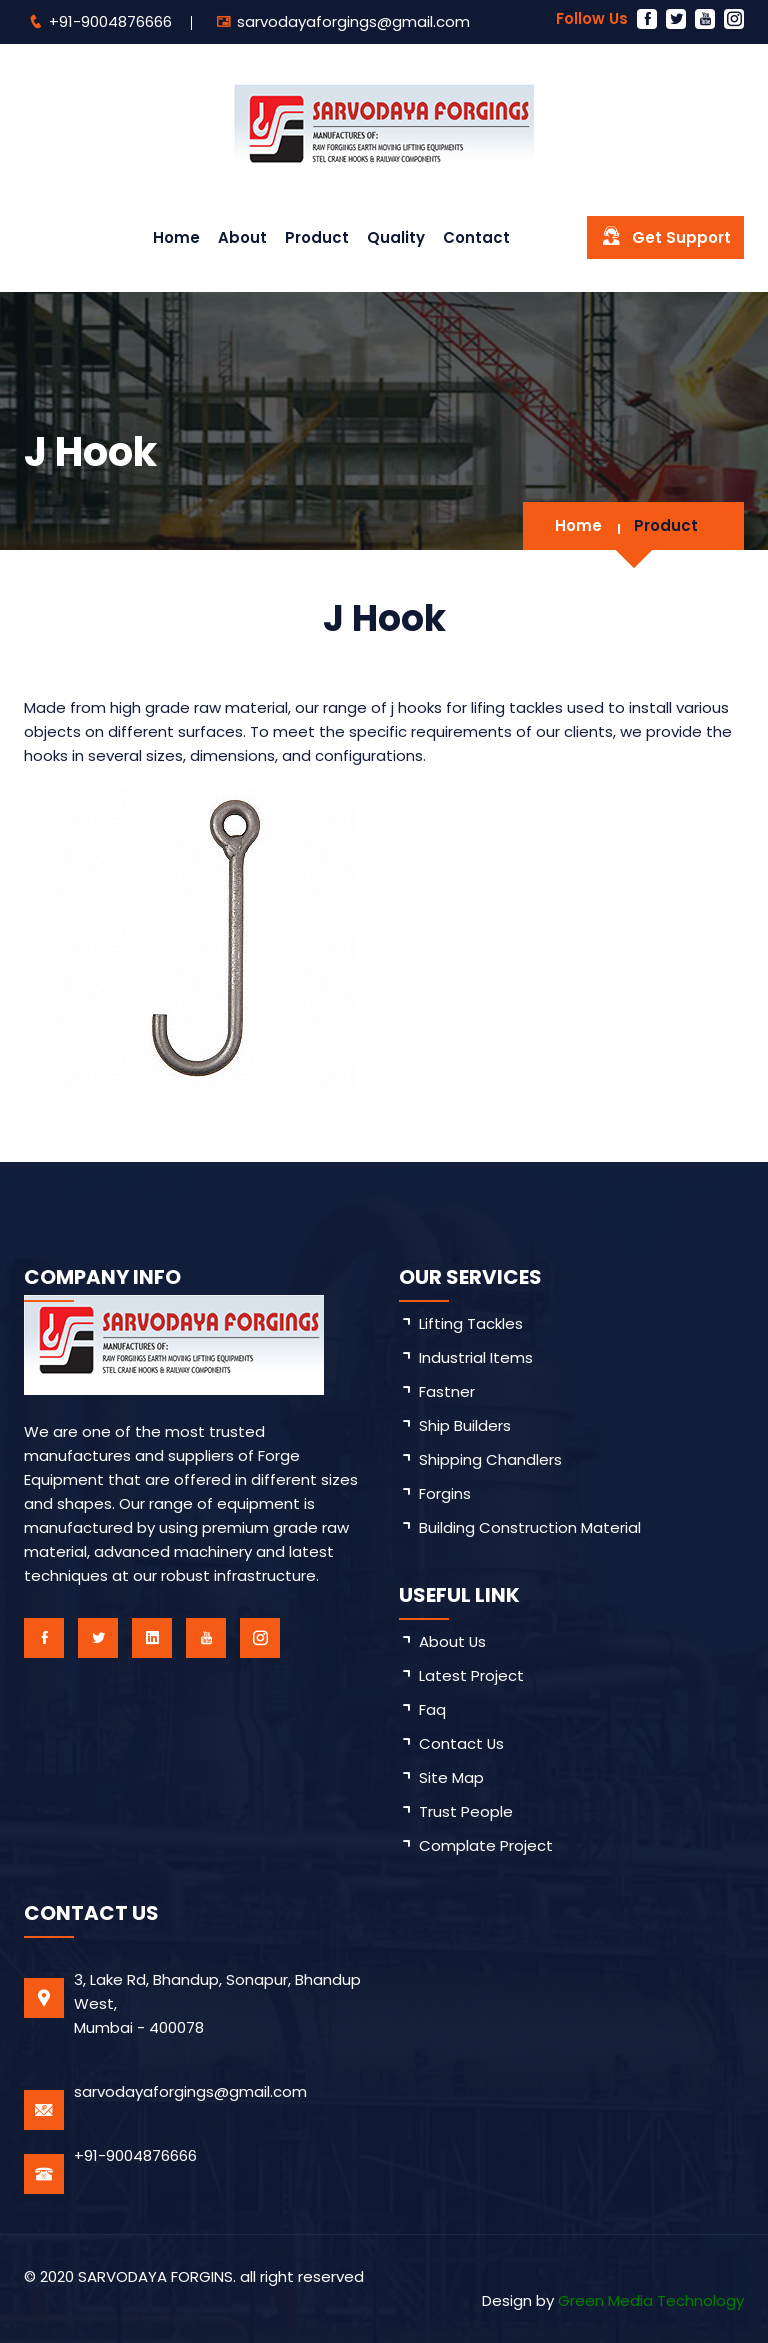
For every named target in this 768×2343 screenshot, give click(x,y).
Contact (476, 237)
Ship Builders (465, 1425)
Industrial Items (476, 1357)
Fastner (447, 1391)
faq (432, 1709)
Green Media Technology (651, 2300)
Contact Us (462, 1743)
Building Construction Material (530, 1527)
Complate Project (486, 1845)
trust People (466, 1811)
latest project (471, 1675)
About (242, 237)
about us (453, 1641)
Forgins (445, 1493)
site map (451, 1777)
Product (317, 237)
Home (176, 237)
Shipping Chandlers (490, 1459)
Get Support (665, 236)
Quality (396, 237)
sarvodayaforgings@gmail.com (353, 21)
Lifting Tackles (471, 1323)
